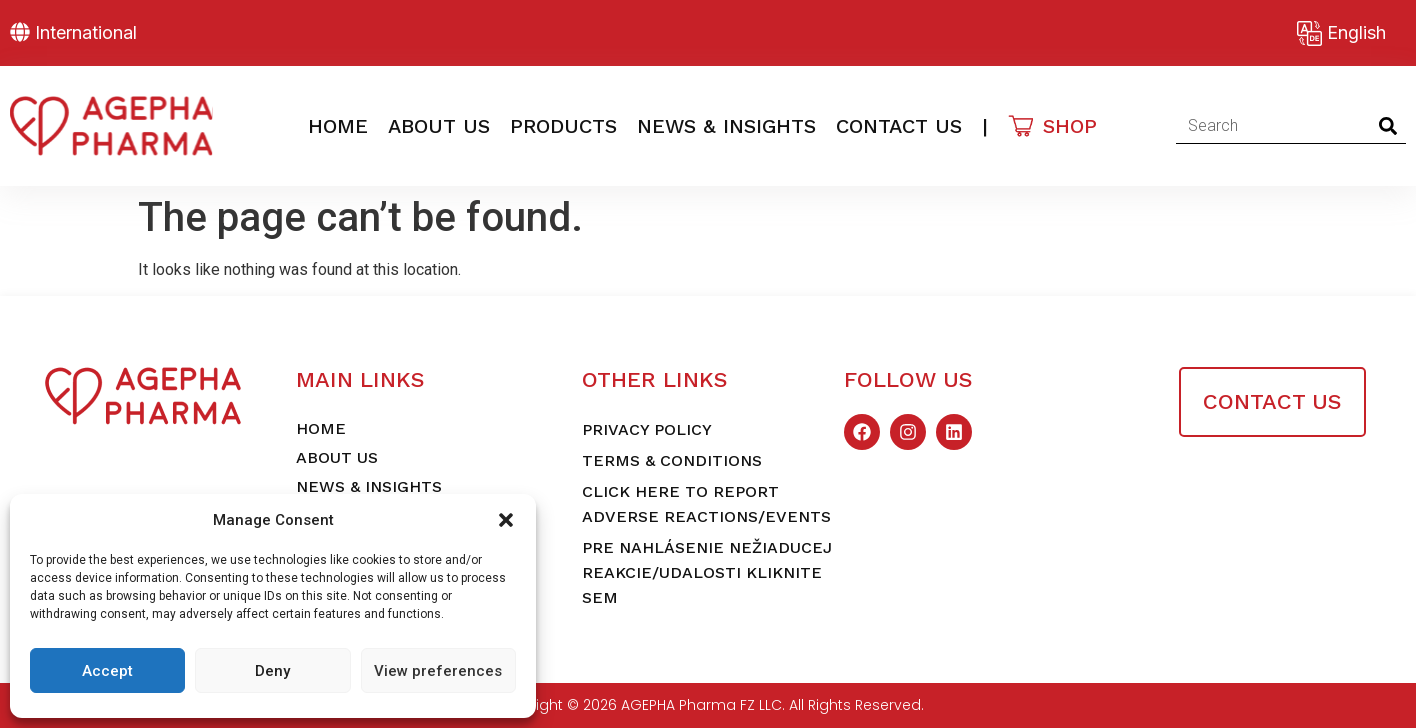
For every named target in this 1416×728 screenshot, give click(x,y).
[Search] (1388, 126)
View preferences (438, 671)
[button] (506, 520)
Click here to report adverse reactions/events (706, 504)
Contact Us (899, 126)
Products (563, 126)
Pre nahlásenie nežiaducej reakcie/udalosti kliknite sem (707, 572)
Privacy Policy (647, 429)
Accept (107, 671)
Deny (272, 671)
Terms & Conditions (672, 460)
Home (338, 126)
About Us (439, 126)
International (86, 32)
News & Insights (726, 126)
